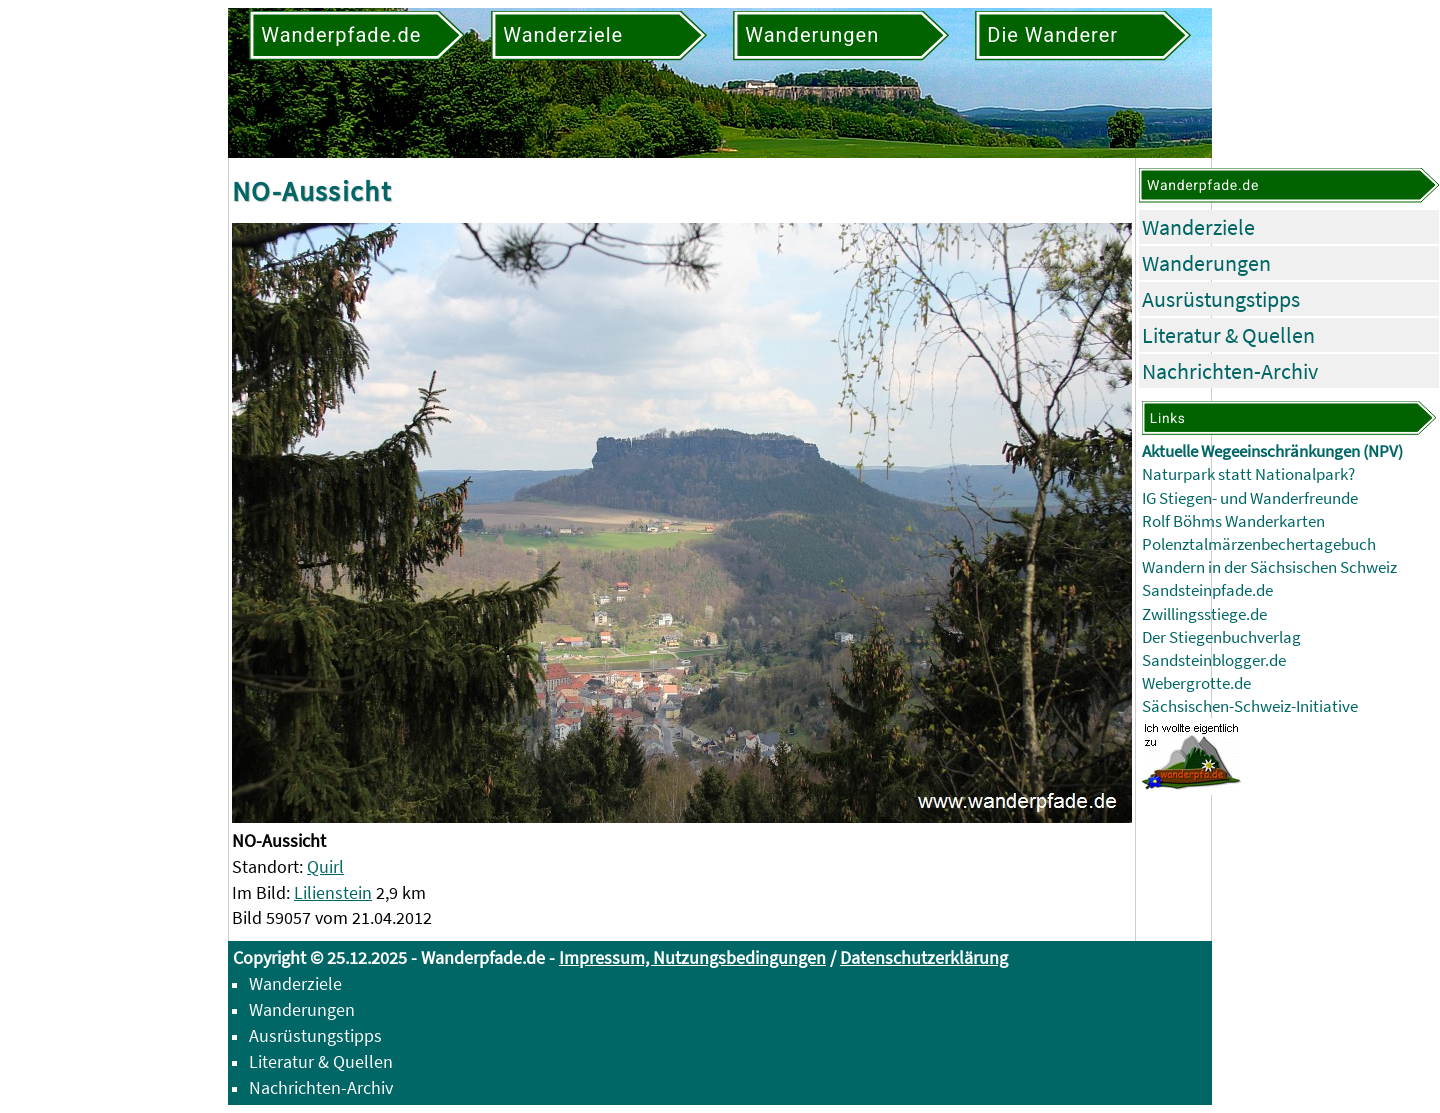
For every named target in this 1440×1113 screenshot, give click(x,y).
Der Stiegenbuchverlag (1221, 637)
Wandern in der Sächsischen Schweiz (1269, 567)
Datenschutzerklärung (924, 957)
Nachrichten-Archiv (1230, 371)
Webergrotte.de (1196, 683)
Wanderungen (1206, 263)
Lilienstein (333, 892)
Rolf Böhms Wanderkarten (1233, 521)
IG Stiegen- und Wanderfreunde (1250, 498)
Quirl (325, 866)
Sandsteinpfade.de (1207, 590)
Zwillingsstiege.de (1204, 614)
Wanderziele (1198, 227)
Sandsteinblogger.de (1214, 660)
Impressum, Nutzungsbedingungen (692, 957)
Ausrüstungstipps (1221, 299)
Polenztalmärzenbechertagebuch (1259, 544)
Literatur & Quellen (1228, 335)
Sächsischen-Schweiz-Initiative (1250, 706)
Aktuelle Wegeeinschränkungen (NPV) (1272, 451)
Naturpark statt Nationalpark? (1248, 474)
